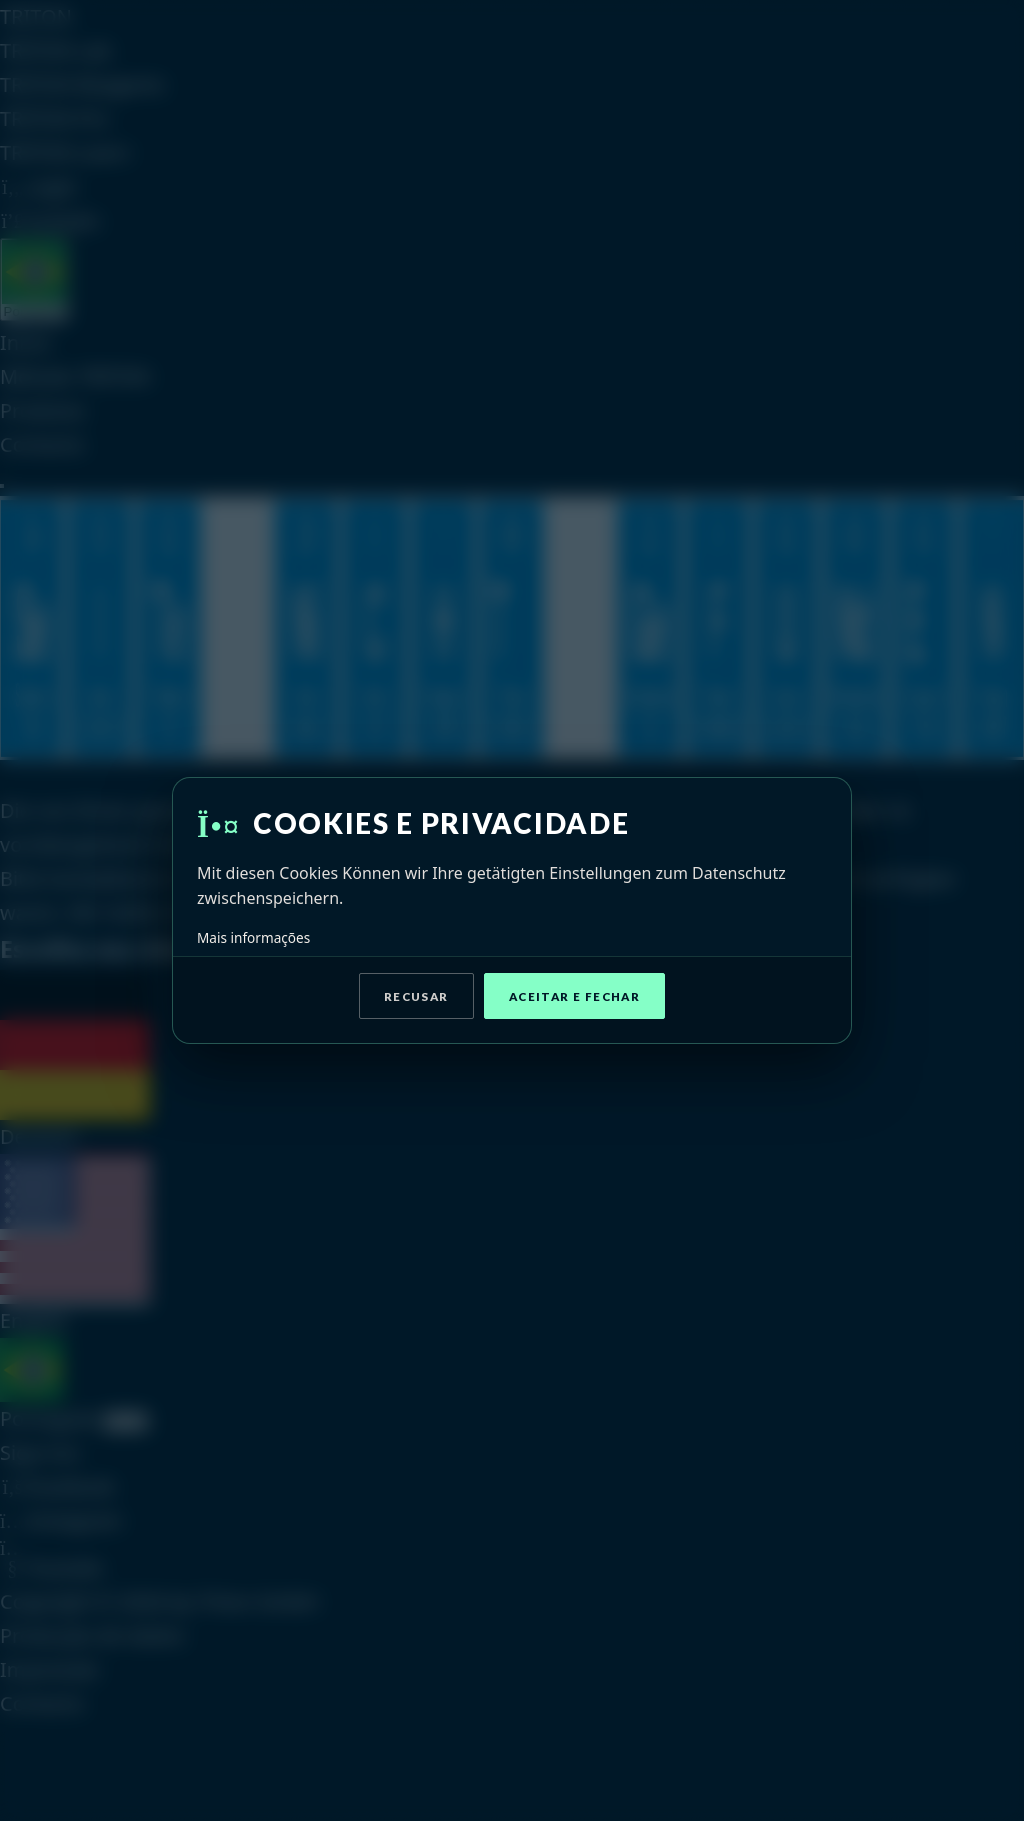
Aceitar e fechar (574, 996)
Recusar (416, 996)
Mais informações (253, 937)
